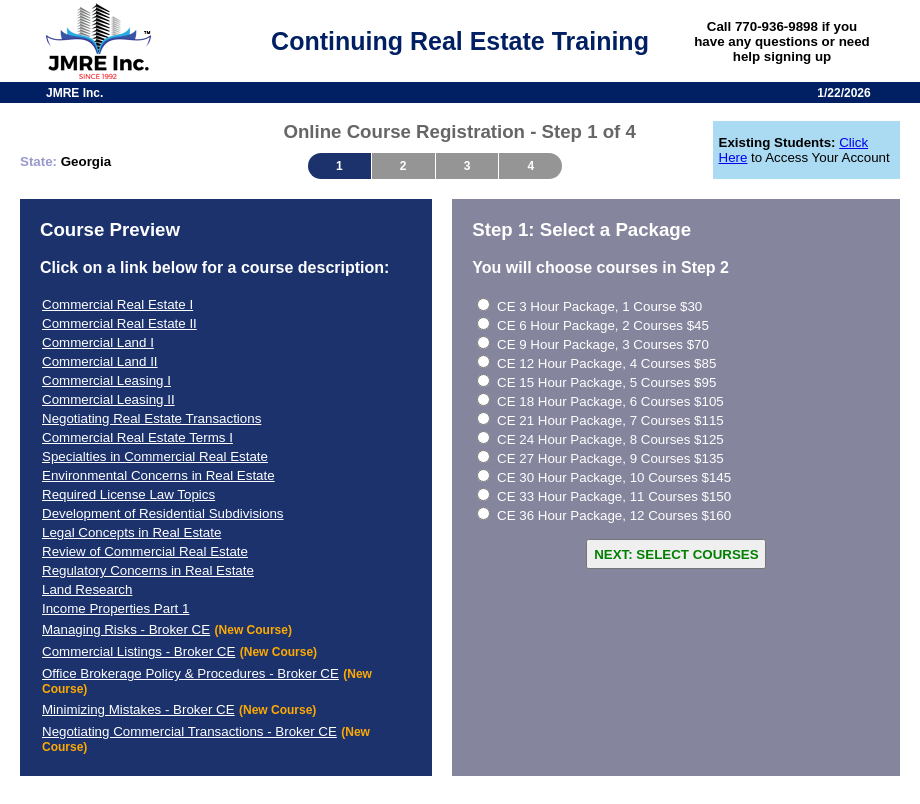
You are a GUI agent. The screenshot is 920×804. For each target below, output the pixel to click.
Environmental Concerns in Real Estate (158, 475)
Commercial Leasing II (108, 399)
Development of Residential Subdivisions (163, 513)
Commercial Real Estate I (117, 304)
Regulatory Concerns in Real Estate (148, 570)
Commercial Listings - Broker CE (138, 651)
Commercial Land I (98, 342)
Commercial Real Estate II (119, 323)
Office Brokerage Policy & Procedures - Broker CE (190, 673)
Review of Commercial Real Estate (145, 551)
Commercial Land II (100, 361)
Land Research (87, 589)
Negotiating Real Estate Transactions (151, 418)
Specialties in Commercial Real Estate (155, 456)
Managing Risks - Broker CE (126, 629)
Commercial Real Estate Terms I (137, 437)
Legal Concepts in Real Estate (131, 532)
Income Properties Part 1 (115, 608)
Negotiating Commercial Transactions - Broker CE (189, 731)
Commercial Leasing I (106, 380)
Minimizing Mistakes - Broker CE (138, 709)
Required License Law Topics (128, 494)
